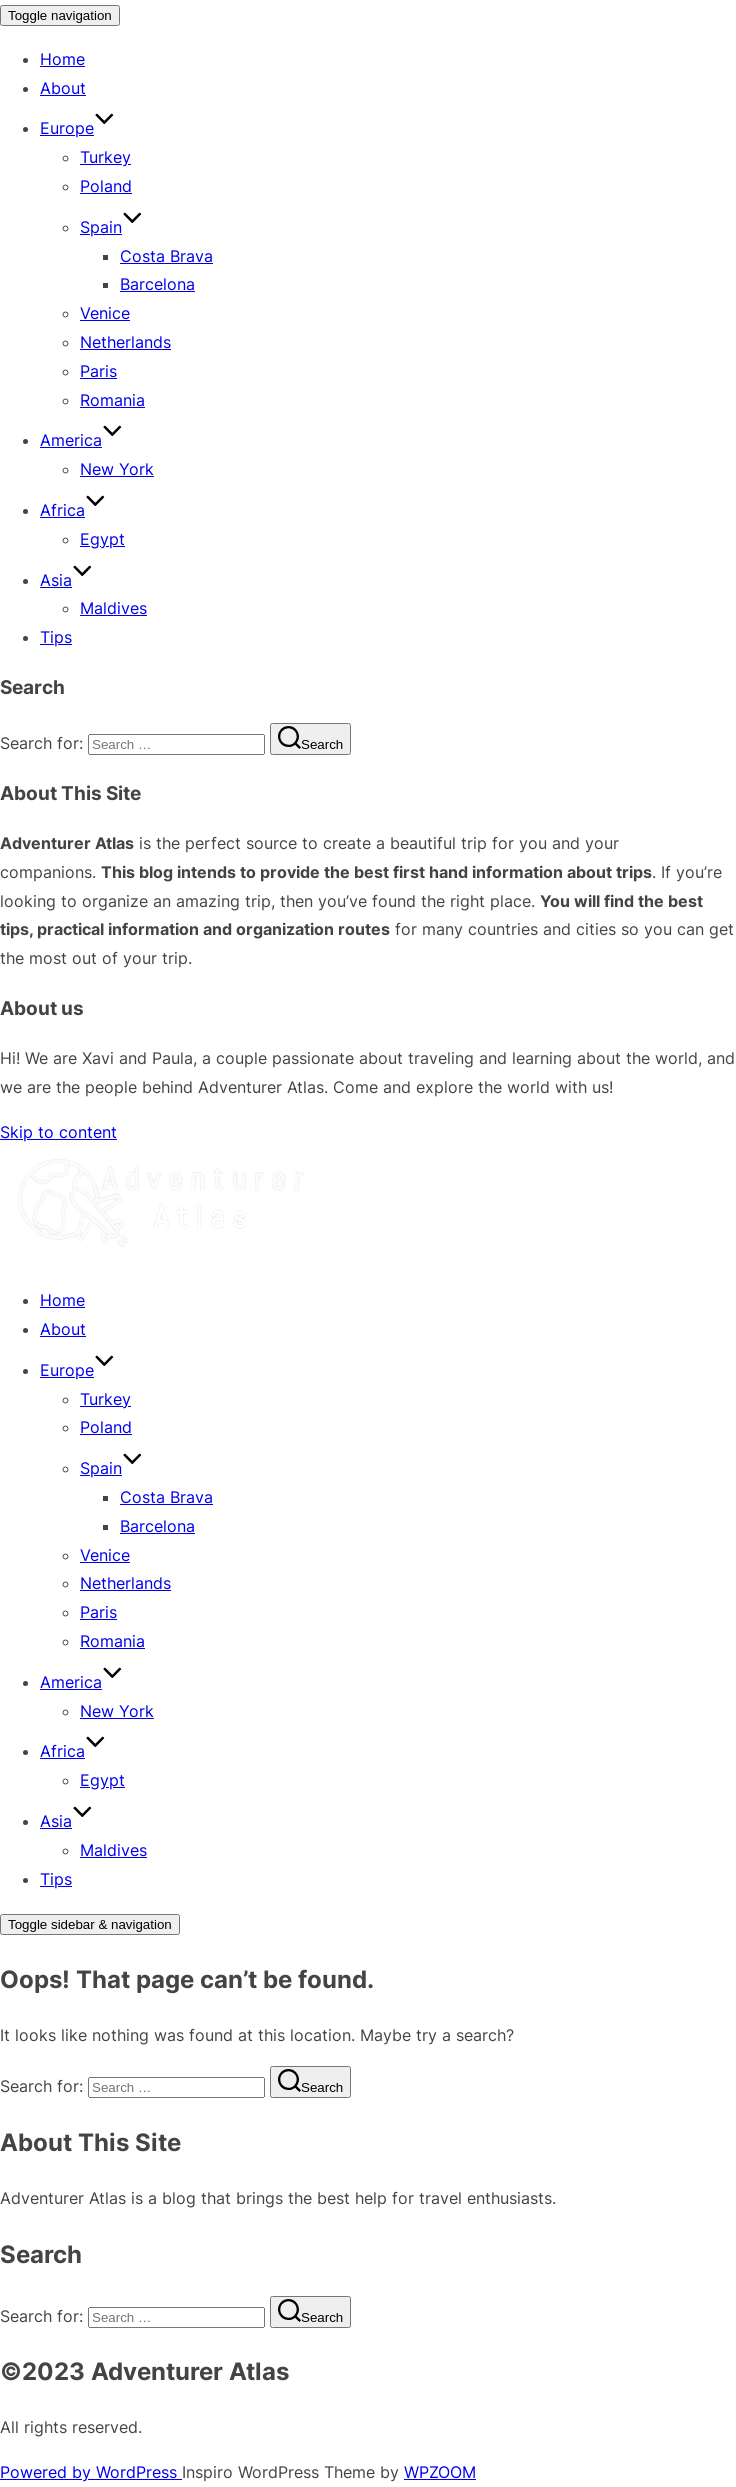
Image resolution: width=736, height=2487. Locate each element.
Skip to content (58, 1132)
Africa (73, 510)
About (63, 88)
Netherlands (125, 342)
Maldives (113, 608)
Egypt (102, 539)
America (81, 440)
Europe (77, 128)
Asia (66, 580)
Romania (112, 400)
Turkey (105, 157)
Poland (106, 186)
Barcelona (157, 284)
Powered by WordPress (91, 2472)
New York (117, 469)
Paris (98, 371)
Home (62, 59)
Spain (111, 227)
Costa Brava (166, 256)
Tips (56, 637)
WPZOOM (440, 2472)
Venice (105, 313)
